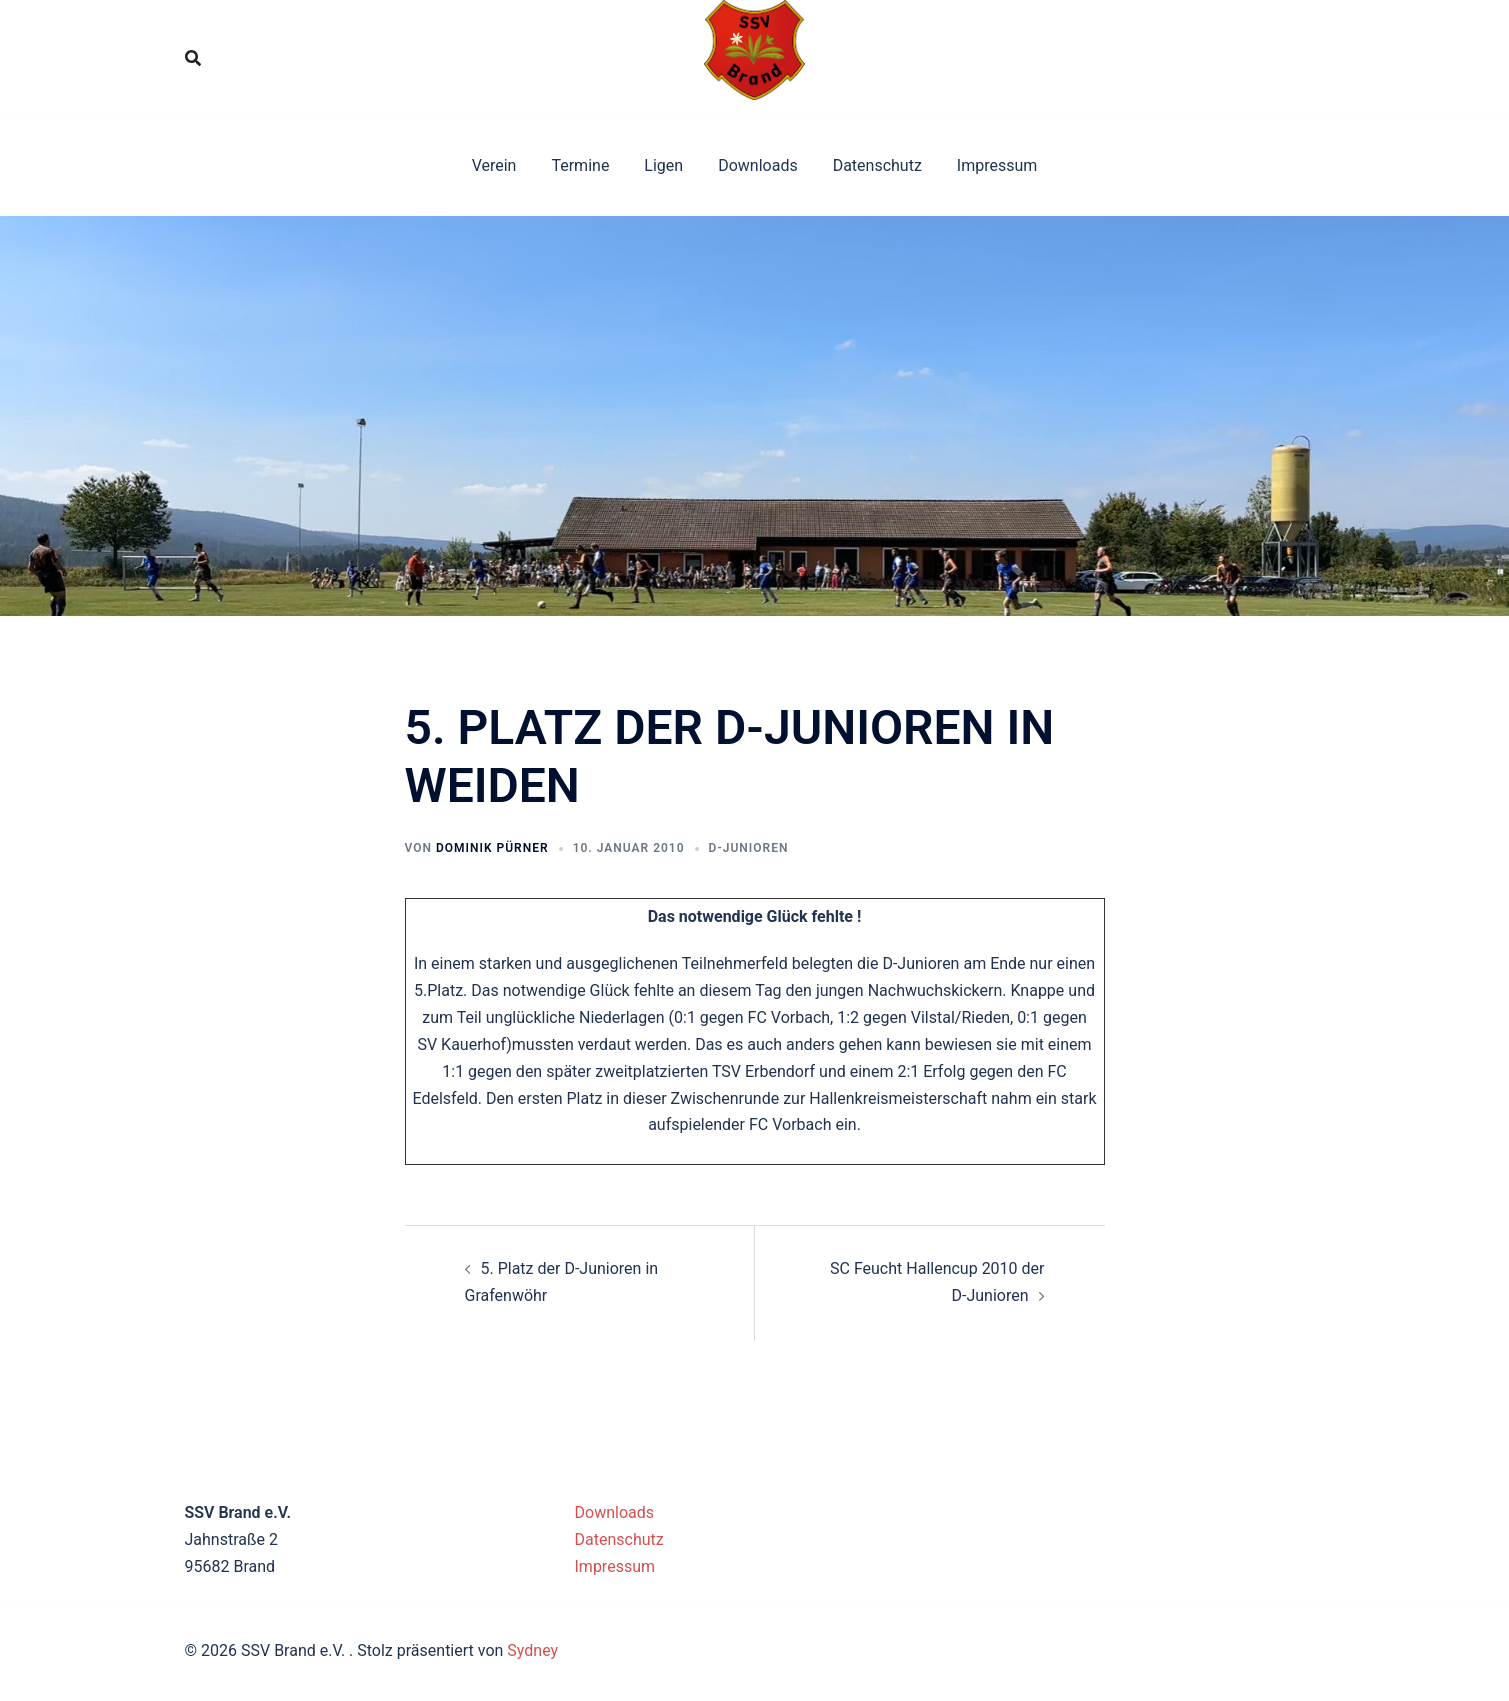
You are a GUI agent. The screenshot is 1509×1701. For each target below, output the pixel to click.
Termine (580, 165)
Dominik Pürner (492, 848)
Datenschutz (877, 165)
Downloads (757, 165)
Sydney (532, 1650)
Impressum (997, 165)
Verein (494, 165)
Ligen (663, 165)
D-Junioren (749, 848)
